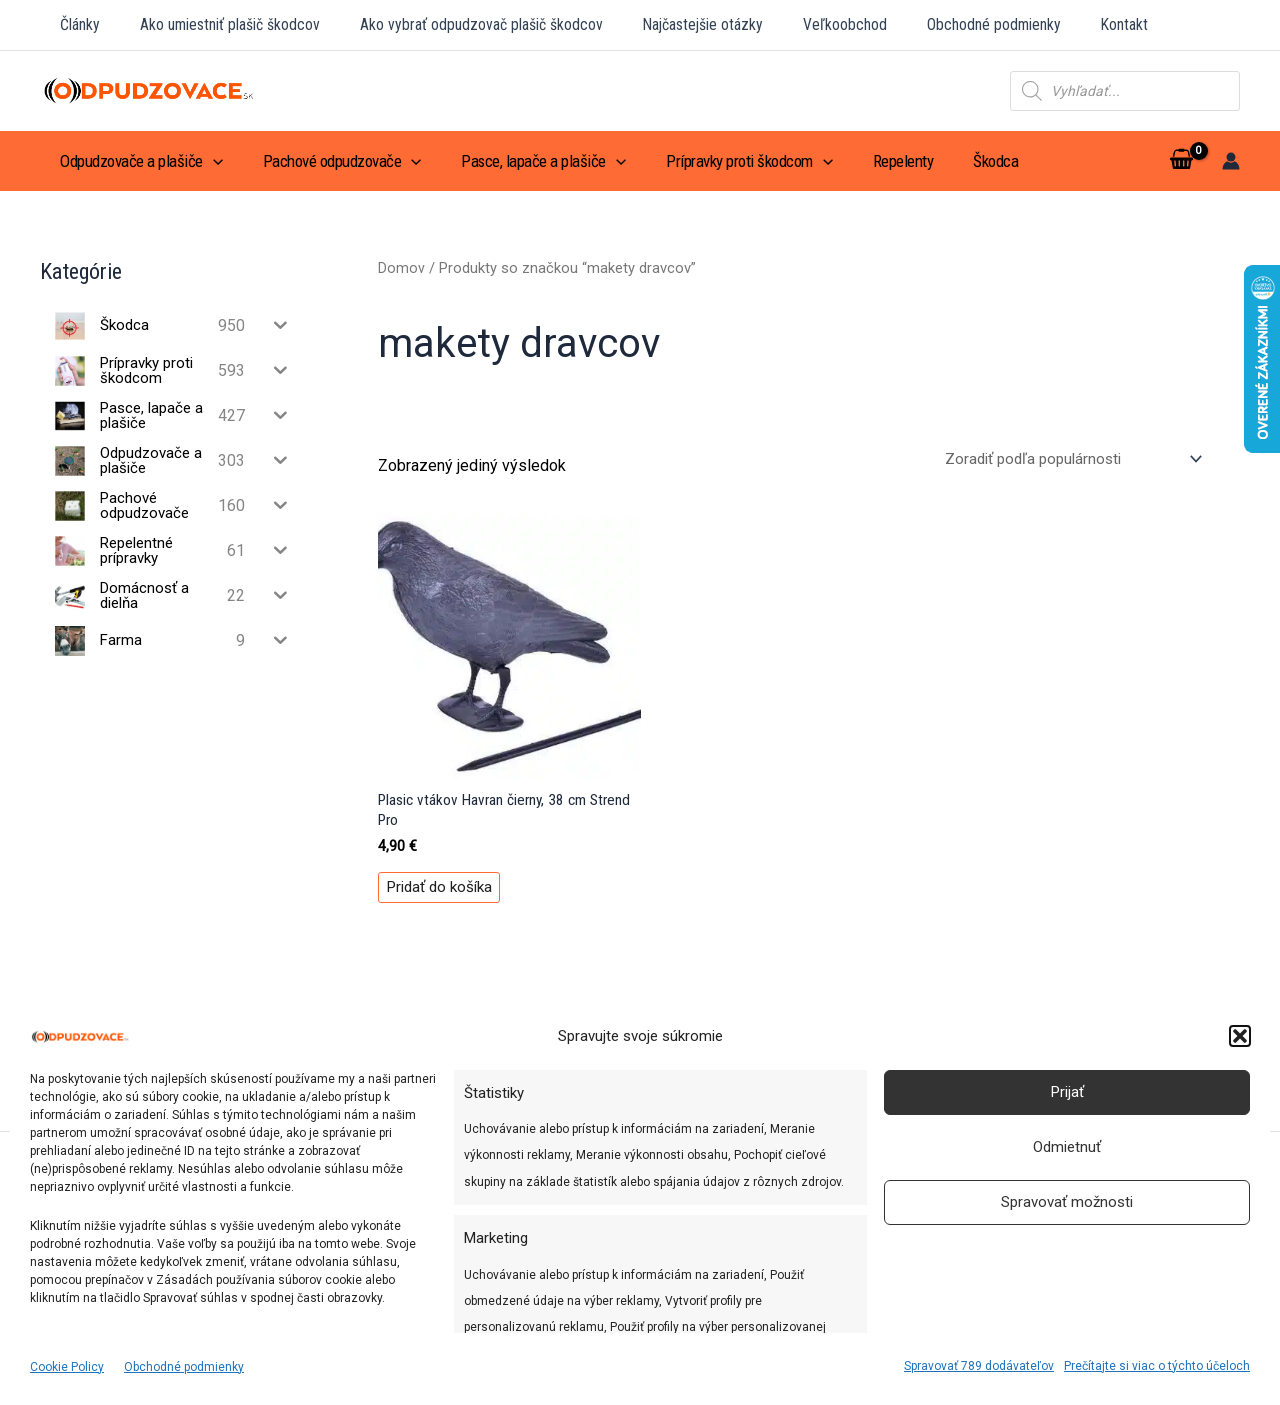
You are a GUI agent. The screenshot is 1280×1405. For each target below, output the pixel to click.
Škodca (962, 161)
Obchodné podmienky (184, 1367)
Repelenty (875, 161)
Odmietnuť (1067, 1147)
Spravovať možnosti (1067, 1202)
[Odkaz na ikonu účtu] (1231, 161)
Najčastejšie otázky (673, 24)
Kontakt (1068, 24)
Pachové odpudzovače (333, 161)
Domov (401, 268)
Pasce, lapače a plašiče (528, 161)
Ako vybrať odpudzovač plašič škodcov (459, 24)
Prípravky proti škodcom (728, 161)
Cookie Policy (67, 1367)
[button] (1240, 1036)
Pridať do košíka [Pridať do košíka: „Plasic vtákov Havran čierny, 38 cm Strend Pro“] (443, 892)
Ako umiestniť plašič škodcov (217, 24)
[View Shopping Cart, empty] (1181, 161)
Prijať (1067, 1092)
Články (76, 24)
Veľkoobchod (806, 24)
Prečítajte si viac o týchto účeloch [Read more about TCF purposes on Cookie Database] (1157, 1366)
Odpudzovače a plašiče (138, 161)
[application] (209, 161)
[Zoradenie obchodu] (1066, 459)
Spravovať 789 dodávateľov (979, 1366)
